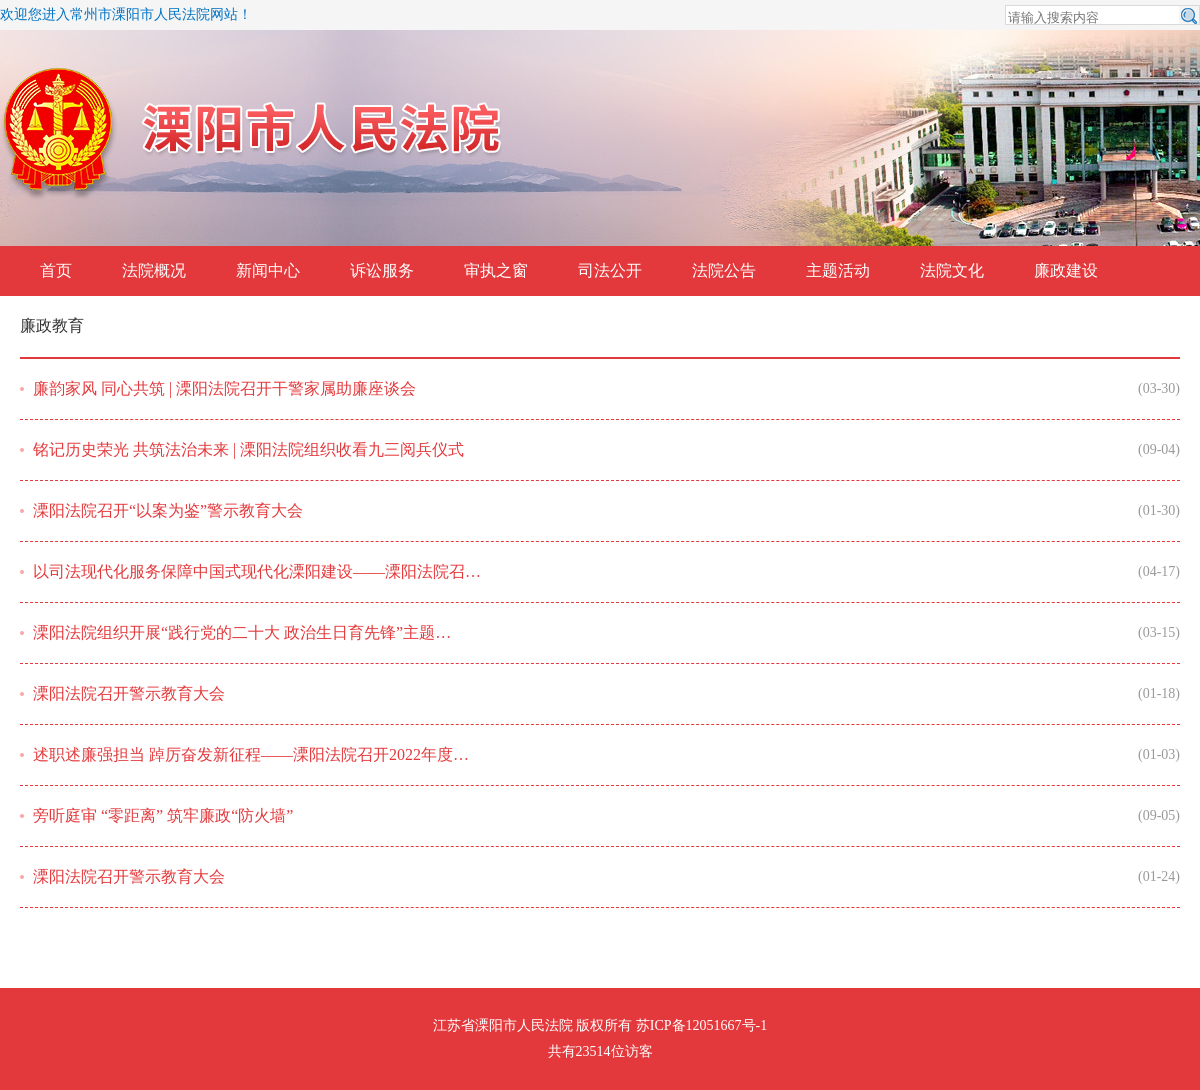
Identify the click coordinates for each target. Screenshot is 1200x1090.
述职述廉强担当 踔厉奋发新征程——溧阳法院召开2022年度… (251, 754)
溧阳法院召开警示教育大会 (129, 693)
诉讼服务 (382, 270)
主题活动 (838, 270)
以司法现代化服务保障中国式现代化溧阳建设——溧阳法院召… (257, 571)
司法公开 (610, 270)
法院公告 (724, 270)
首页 (56, 270)
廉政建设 (1066, 270)
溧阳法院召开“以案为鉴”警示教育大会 (168, 510)
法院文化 (952, 270)
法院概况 (154, 270)
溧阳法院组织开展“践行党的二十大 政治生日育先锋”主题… (242, 632)
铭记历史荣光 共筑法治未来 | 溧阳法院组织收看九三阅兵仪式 (248, 449)
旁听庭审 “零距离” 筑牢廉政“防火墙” (163, 815)
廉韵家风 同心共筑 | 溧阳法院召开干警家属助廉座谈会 (224, 388)
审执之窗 (496, 270)
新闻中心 (268, 270)
